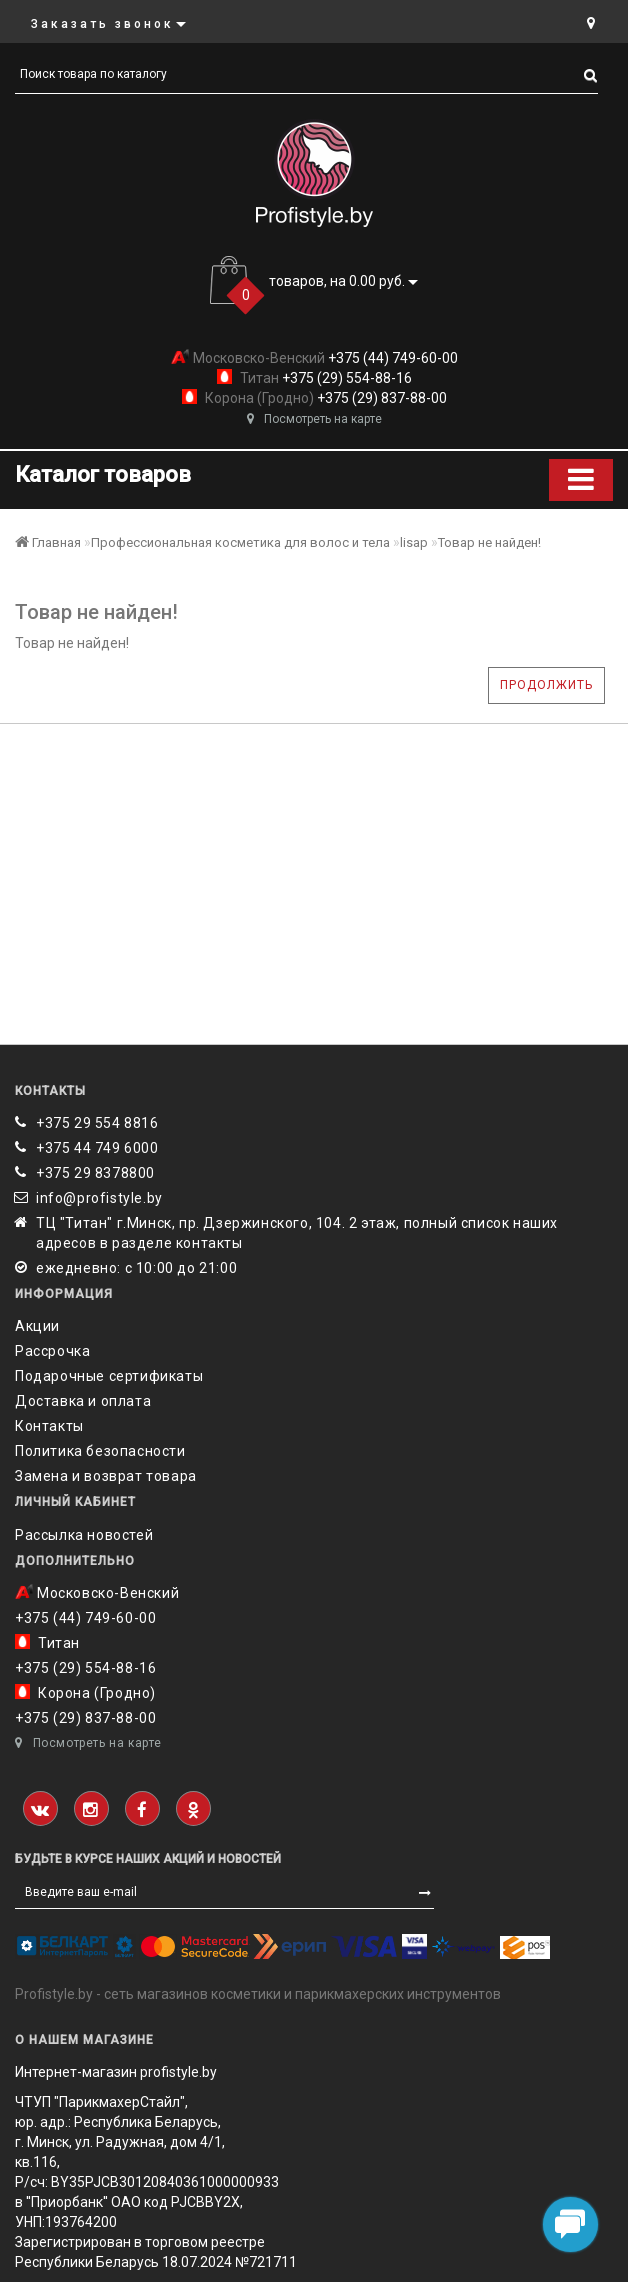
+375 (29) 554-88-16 (345, 378)
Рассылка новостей (84, 1535)
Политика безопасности (100, 1451)
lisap (414, 542)
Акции (37, 1326)
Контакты (49, 1426)
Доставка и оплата (83, 1401)
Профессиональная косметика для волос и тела (240, 542)
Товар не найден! (489, 542)
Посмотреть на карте (314, 419)
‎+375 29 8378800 (95, 1173)
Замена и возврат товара (106, 1476)
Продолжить (546, 685)
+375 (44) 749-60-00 (391, 358)
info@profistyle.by (99, 1198)
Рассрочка (52, 1351)
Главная (48, 542)
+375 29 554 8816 (97, 1123)
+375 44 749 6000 (97, 1148)
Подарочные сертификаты (109, 1376)
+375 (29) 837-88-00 (380, 398)
